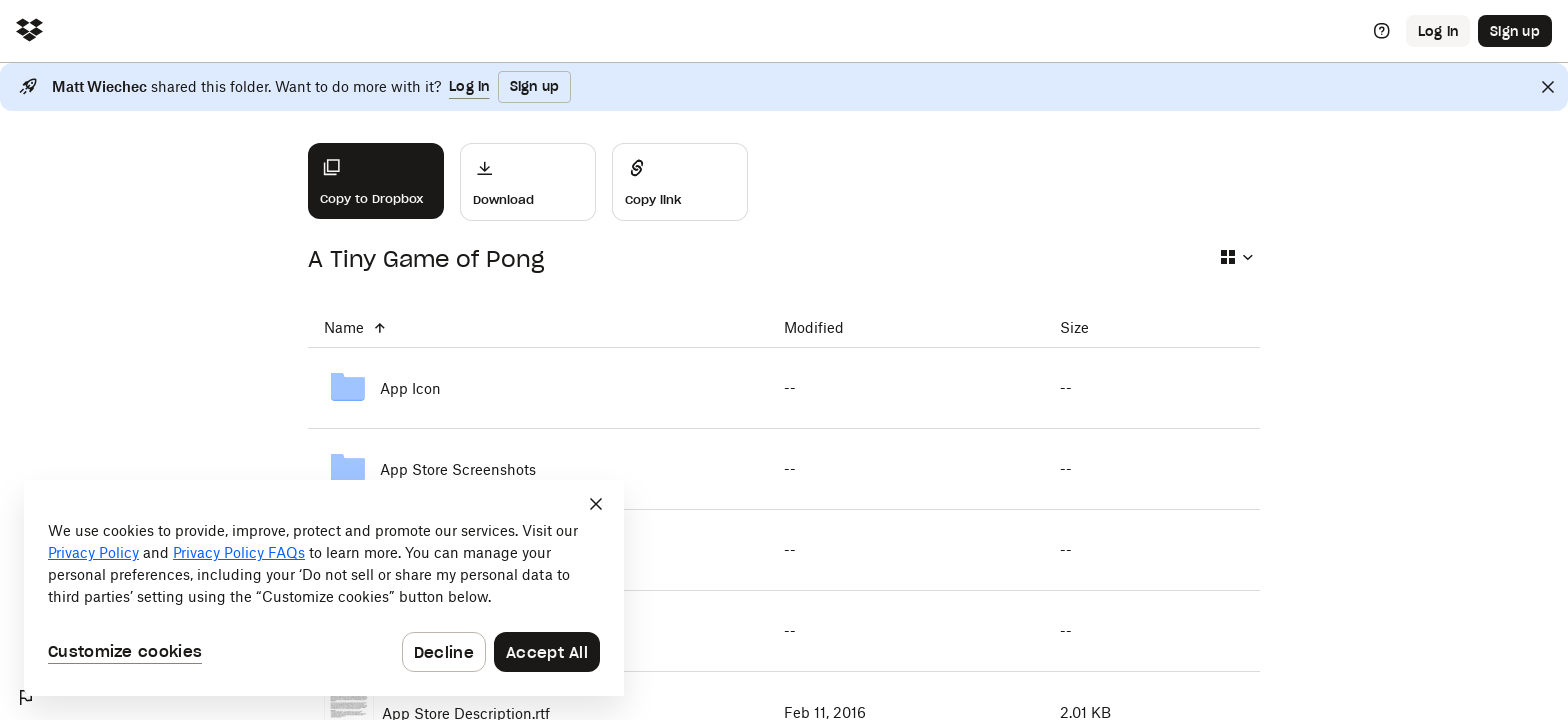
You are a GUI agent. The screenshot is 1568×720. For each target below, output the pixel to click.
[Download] (528, 182)
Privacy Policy (93, 552)
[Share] (680, 182)
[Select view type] (1236, 257)
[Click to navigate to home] (29, 31)
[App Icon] (538, 388)
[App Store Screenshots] (538, 469)
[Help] (1382, 31)
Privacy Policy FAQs (239, 552)
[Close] (1548, 87)
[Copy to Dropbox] (376, 181)
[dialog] (324, 588)
